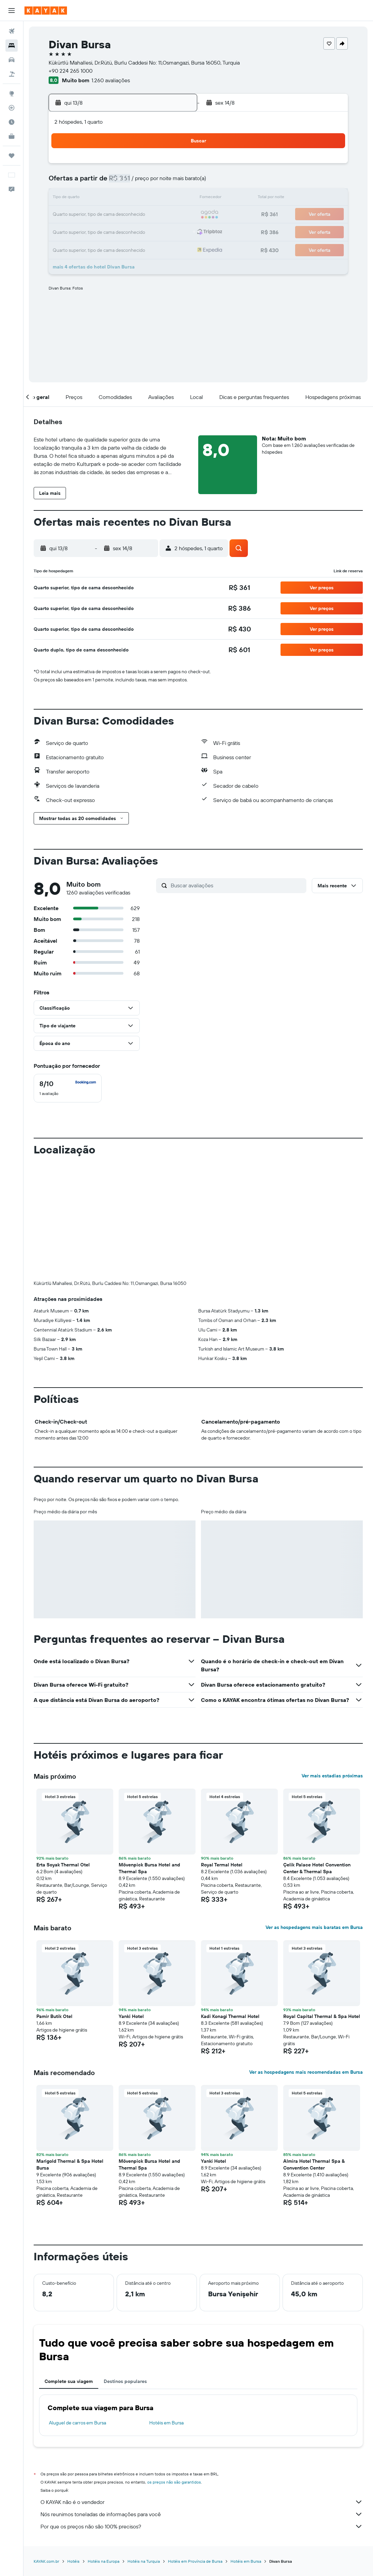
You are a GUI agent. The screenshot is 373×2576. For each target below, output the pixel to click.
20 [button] (142, 214)
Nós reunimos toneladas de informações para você (201, 2401)
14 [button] (159, 198)
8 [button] (175, 182)
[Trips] (11, 155)
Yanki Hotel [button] (131, 1903)
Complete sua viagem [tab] (69, 2268)
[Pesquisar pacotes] (11, 74)
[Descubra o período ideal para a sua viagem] (11, 122)
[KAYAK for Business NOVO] (11, 136)
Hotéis (73, 2448)
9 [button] (77, 198)
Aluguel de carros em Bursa (77, 2310)
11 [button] (110, 198)
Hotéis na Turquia (144, 2448)
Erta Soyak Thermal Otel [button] (63, 1752)
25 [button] (110, 231)
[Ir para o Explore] (11, 93)
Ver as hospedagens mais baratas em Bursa (314, 1814)
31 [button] (93, 247)
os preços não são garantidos (174, 2369)
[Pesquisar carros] (11, 60)
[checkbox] (68, 1088)
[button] (11, 10)
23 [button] (77, 231)
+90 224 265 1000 (70, 70)
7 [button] (158, 182)
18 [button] (110, 214)
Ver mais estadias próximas (332, 1663)
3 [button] (93, 182)
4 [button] (110, 182)
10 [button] (94, 198)
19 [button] (126, 214)
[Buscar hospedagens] (11, 45)
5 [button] (126, 182)
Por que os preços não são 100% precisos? (201, 2413)
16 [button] (77, 214)
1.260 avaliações (110, 80)
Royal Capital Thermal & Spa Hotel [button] (321, 1903)
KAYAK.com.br (46, 2448)
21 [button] (159, 214)
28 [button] (159, 231)
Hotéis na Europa (103, 2448)
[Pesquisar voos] (11, 31)
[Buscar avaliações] (237, 885)
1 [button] (175, 165)
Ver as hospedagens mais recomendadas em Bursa (306, 1959)
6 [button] (142, 182)
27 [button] (143, 231)
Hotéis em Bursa (166, 2310)
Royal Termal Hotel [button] (221, 1752)
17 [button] (93, 214)
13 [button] (142, 198)
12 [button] (126, 198)
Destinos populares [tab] (125, 2268)
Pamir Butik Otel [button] (54, 1903)
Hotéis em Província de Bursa (195, 2448)
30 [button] (77, 247)
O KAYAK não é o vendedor (201, 2389)
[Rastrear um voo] (11, 108)
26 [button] (126, 231)
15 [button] (175, 198)
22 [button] (175, 214)
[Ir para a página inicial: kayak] (45, 10)
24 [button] (93, 231)
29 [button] (175, 231)
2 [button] (77, 182)
